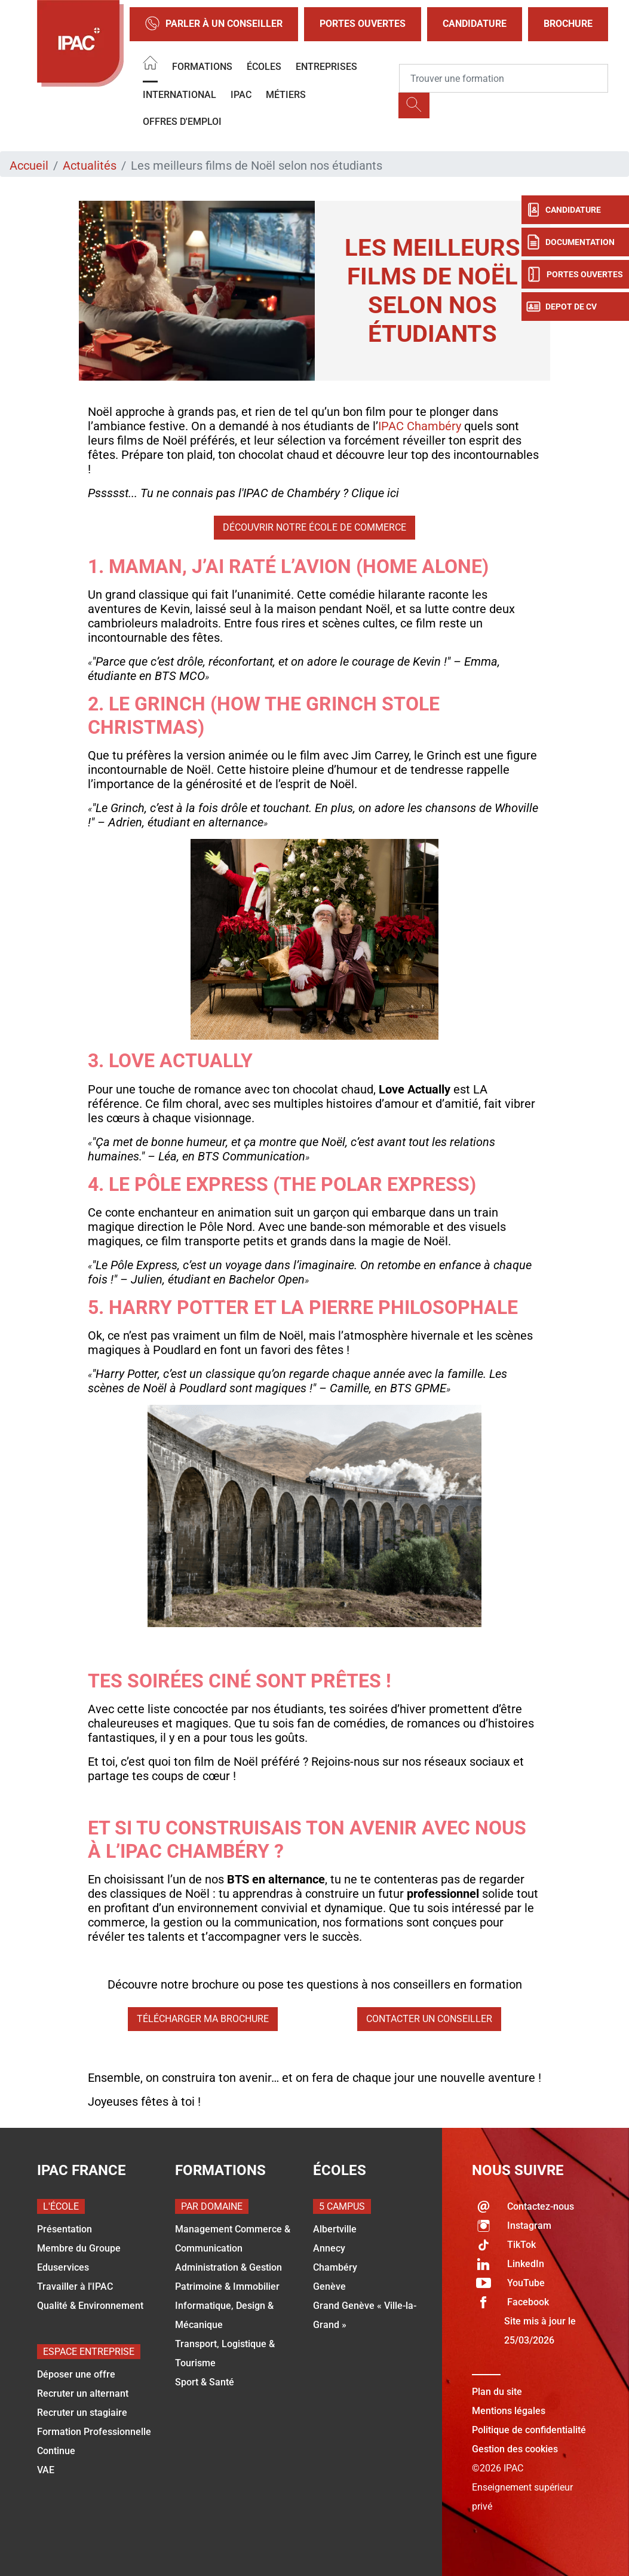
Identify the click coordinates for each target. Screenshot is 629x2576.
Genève (329, 2286)
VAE (45, 2470)
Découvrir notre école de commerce (314, 527)
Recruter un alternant (82, 2393)
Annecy (329, 2248)
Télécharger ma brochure (203, 2018)
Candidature (475, 23)
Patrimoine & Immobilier (227, 2286)
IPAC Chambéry (419, 426)
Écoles (264, 66)
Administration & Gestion (228, 2267)
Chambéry (335, 2267)
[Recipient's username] (503, 78)
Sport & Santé (204, 2382)
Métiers (286, 94)
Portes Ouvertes (363, 23)
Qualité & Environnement (90, 2305)
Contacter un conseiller (429, 2018)
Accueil (29, 165)
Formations (202, 66)
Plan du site (497, 2391)
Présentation (64, 2229)
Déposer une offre (76, 2374)
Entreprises (326, 66)
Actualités (89, 165)
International (179, 94)
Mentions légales (508, 2410)
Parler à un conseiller (214, 24)
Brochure (568, 23)
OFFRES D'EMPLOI (182, 121)
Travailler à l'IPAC (75, 2286)
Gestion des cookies (515, 2449)
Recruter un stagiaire (82, 2412)
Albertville (335, 2229)
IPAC (241, 94)
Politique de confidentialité (529, 2430)
